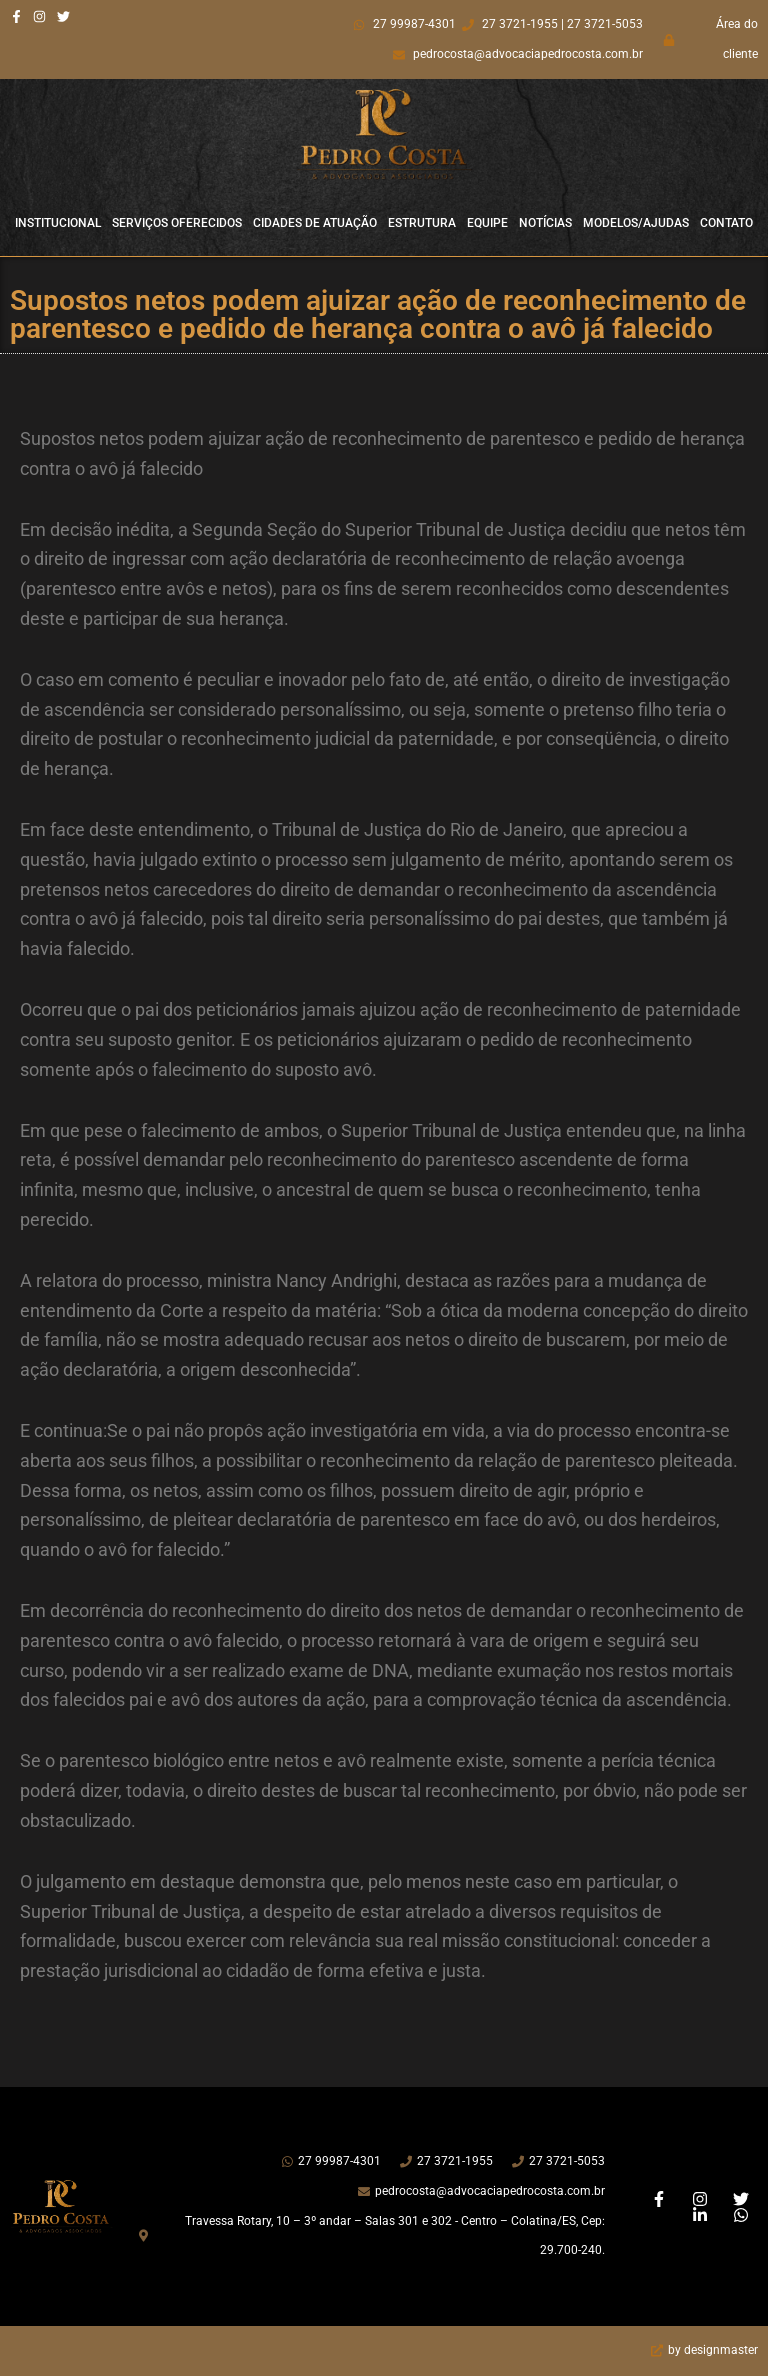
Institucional (58, 223)
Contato (726, 223)
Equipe (487, 223)
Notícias (545, 223)
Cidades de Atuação (315, 223)
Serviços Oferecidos (177, 223)
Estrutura (422, 223)
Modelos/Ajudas (636, 223)
